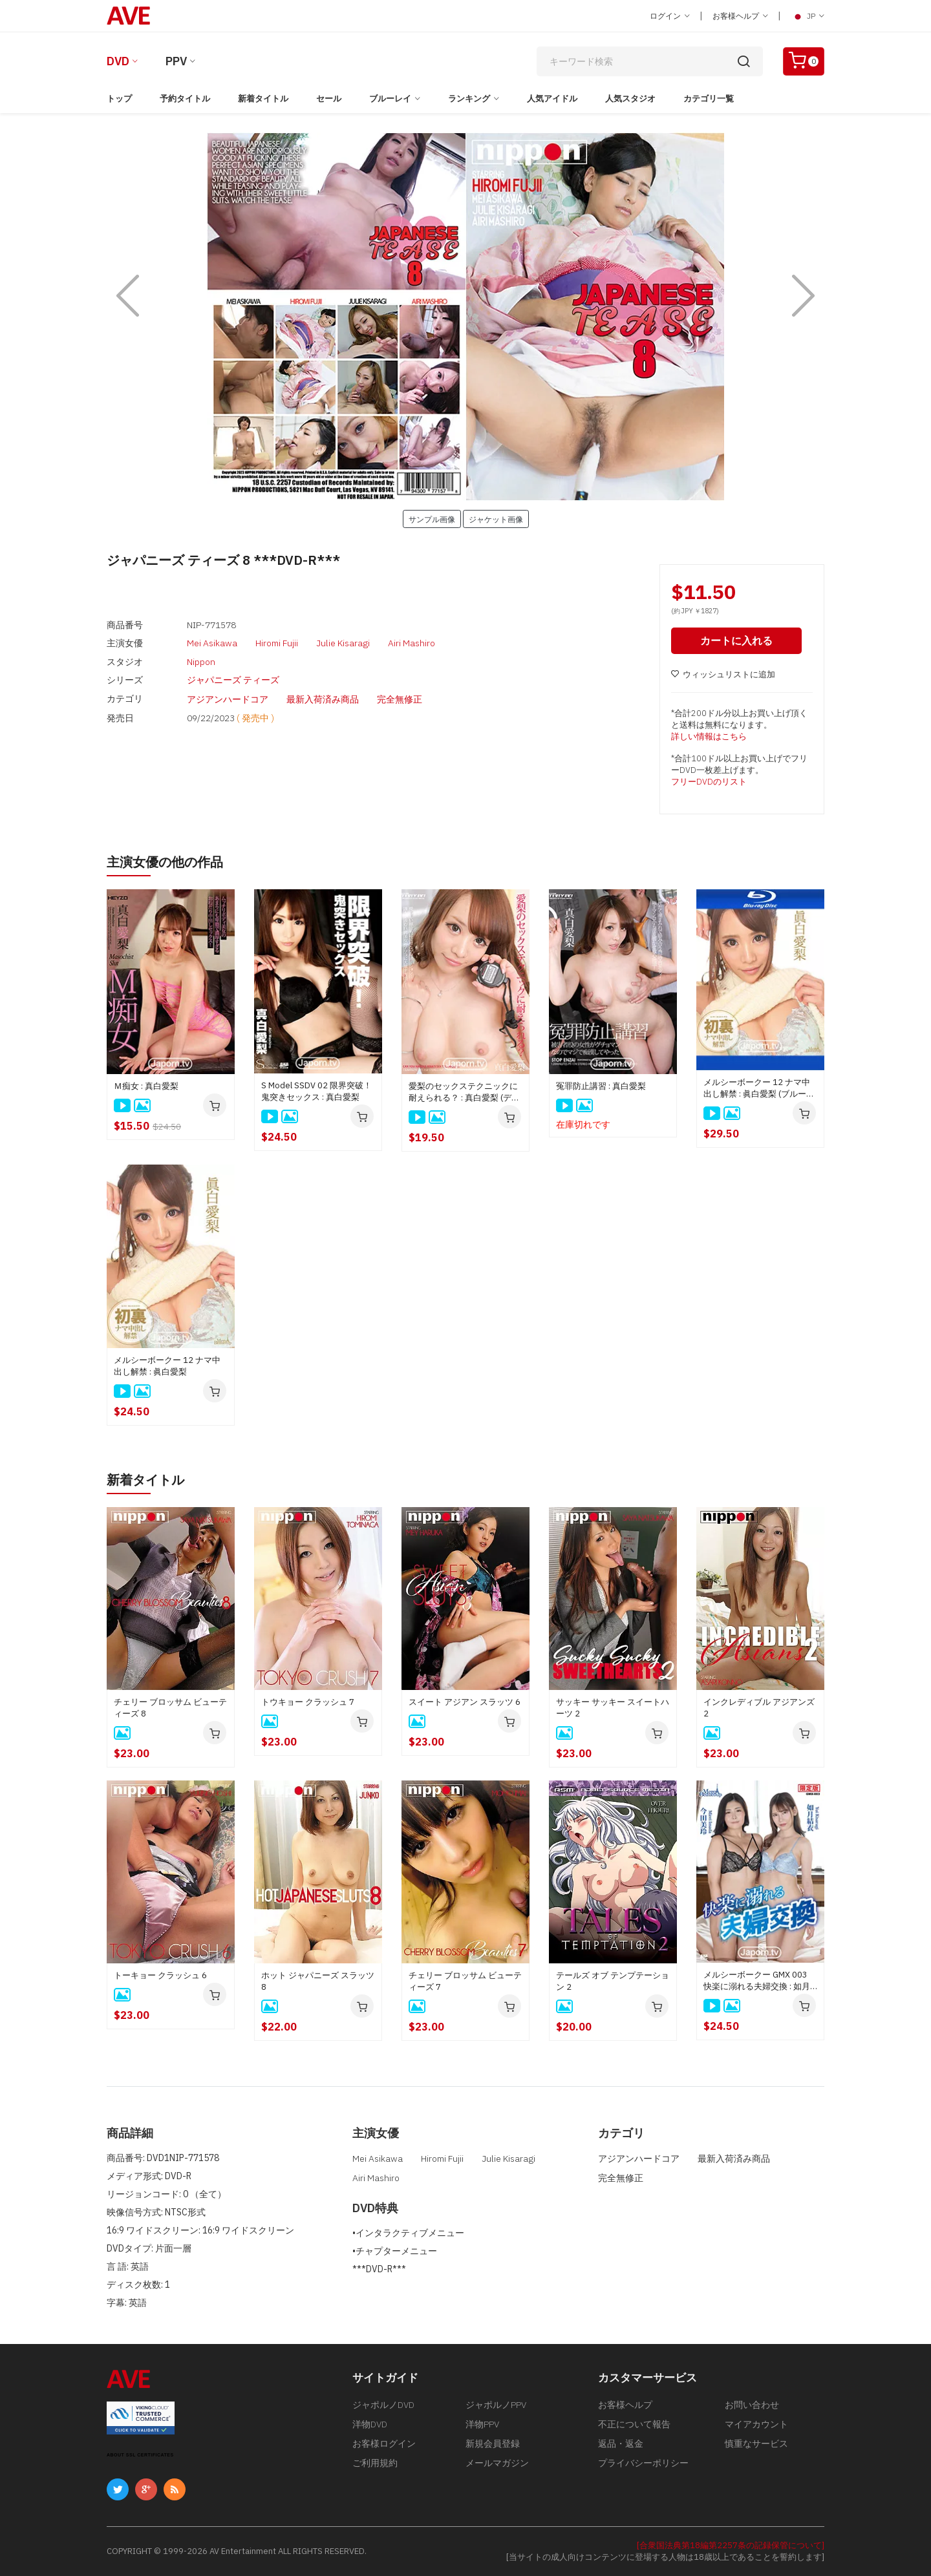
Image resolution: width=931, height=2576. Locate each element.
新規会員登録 (493, 2443)
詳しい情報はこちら (709, 736)
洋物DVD (369, 2424)
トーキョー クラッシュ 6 (160, 1975)
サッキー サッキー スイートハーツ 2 (612, 1707)
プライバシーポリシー (643, 2463)
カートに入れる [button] (736, 640)
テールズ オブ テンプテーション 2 (612, 1981)
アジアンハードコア (227, 698)
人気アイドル (552, 98)
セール (328, 98)
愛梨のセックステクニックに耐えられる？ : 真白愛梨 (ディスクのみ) (464, 1092)
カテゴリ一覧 (708, 98)
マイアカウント (756, 2424)
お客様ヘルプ (740, 16)
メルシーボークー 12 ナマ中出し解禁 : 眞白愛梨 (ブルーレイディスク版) (759, 1088)
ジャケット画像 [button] (496, 519)
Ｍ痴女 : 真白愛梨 (146, 1086)
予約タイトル (185, 98)
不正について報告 (634, 2424)
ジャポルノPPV (496, 2405)
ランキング (469, 98)
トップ (119, 98)
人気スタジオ (630, 98)
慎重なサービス (756, 2443)
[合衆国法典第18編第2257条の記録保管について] (730, 2545)
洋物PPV (482, 2424)
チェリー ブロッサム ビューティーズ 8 (170, 1707)
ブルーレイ (390, 98)
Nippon (201, 661)
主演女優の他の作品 (165, 862)
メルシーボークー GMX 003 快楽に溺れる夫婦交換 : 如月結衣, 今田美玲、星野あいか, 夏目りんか (756, 1980)
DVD (118, 61)
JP (807, 16)
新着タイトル (263, 98)
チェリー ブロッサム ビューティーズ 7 (465, 1981)
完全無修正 (399, 698)
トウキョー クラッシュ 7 (307, 1701)
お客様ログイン (384, 2443)
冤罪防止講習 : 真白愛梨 (601, 1086)
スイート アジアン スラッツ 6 (464, 1701)
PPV (176, 61)
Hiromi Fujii (276, 643)
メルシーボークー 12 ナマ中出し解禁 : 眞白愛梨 (167, 1366)
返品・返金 (620, 2443)
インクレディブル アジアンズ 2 (759, 1707)
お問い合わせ (752, 2405)
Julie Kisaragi (343, 643)
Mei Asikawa (212, 643)
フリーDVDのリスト (709, 781)
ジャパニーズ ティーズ (233, 679)
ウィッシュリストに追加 (723, 674)
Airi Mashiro (411, 643)
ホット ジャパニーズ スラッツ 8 (317, 1981)
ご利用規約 (375, 2463)
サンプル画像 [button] (432, 519)
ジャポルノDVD (383, 2405)
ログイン (670, 16)
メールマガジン (497, 2463)
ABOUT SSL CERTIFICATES (140, 2455)
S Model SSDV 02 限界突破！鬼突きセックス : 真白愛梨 (316, 1091)
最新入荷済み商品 (322, 698)
